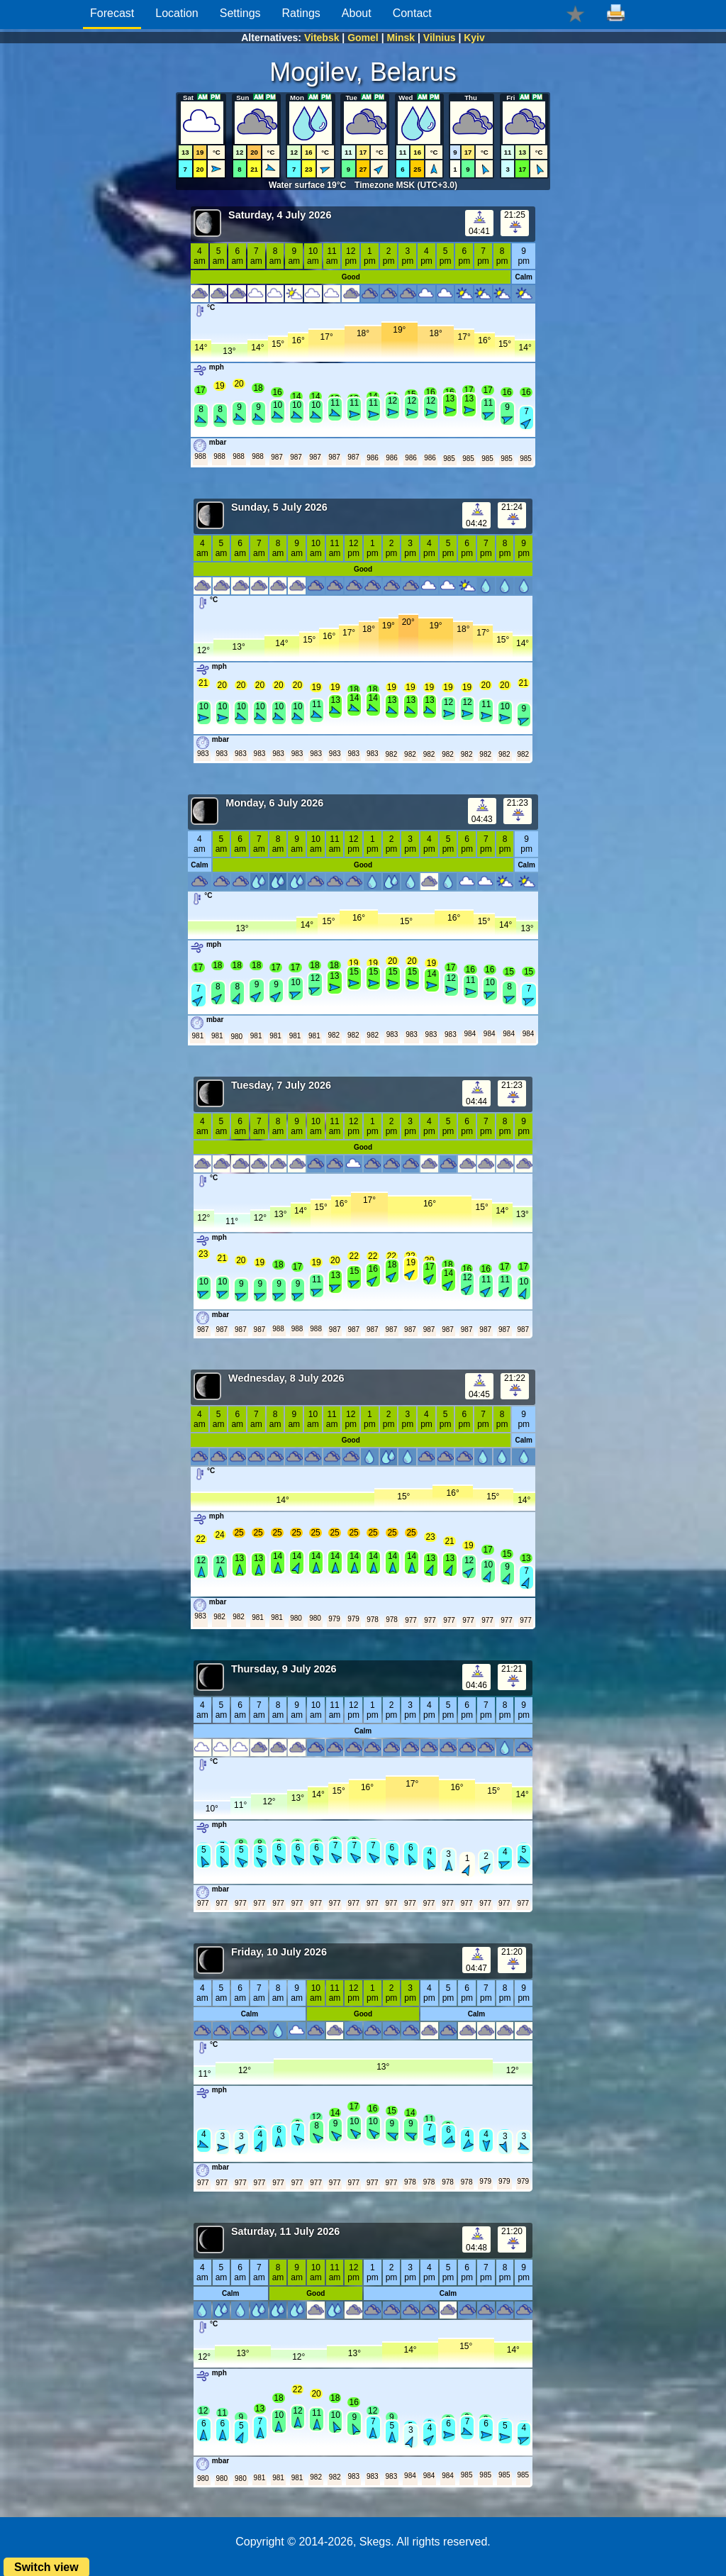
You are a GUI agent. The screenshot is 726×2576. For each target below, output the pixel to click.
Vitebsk (322, 37)
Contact (412, 13)
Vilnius (439, 37)
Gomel (363, 37)
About (357, 13)
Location (177, 13)
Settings (240, 13)
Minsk (400, 37)
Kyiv (474, 37)
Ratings (301, 13)
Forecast (112, 13)
